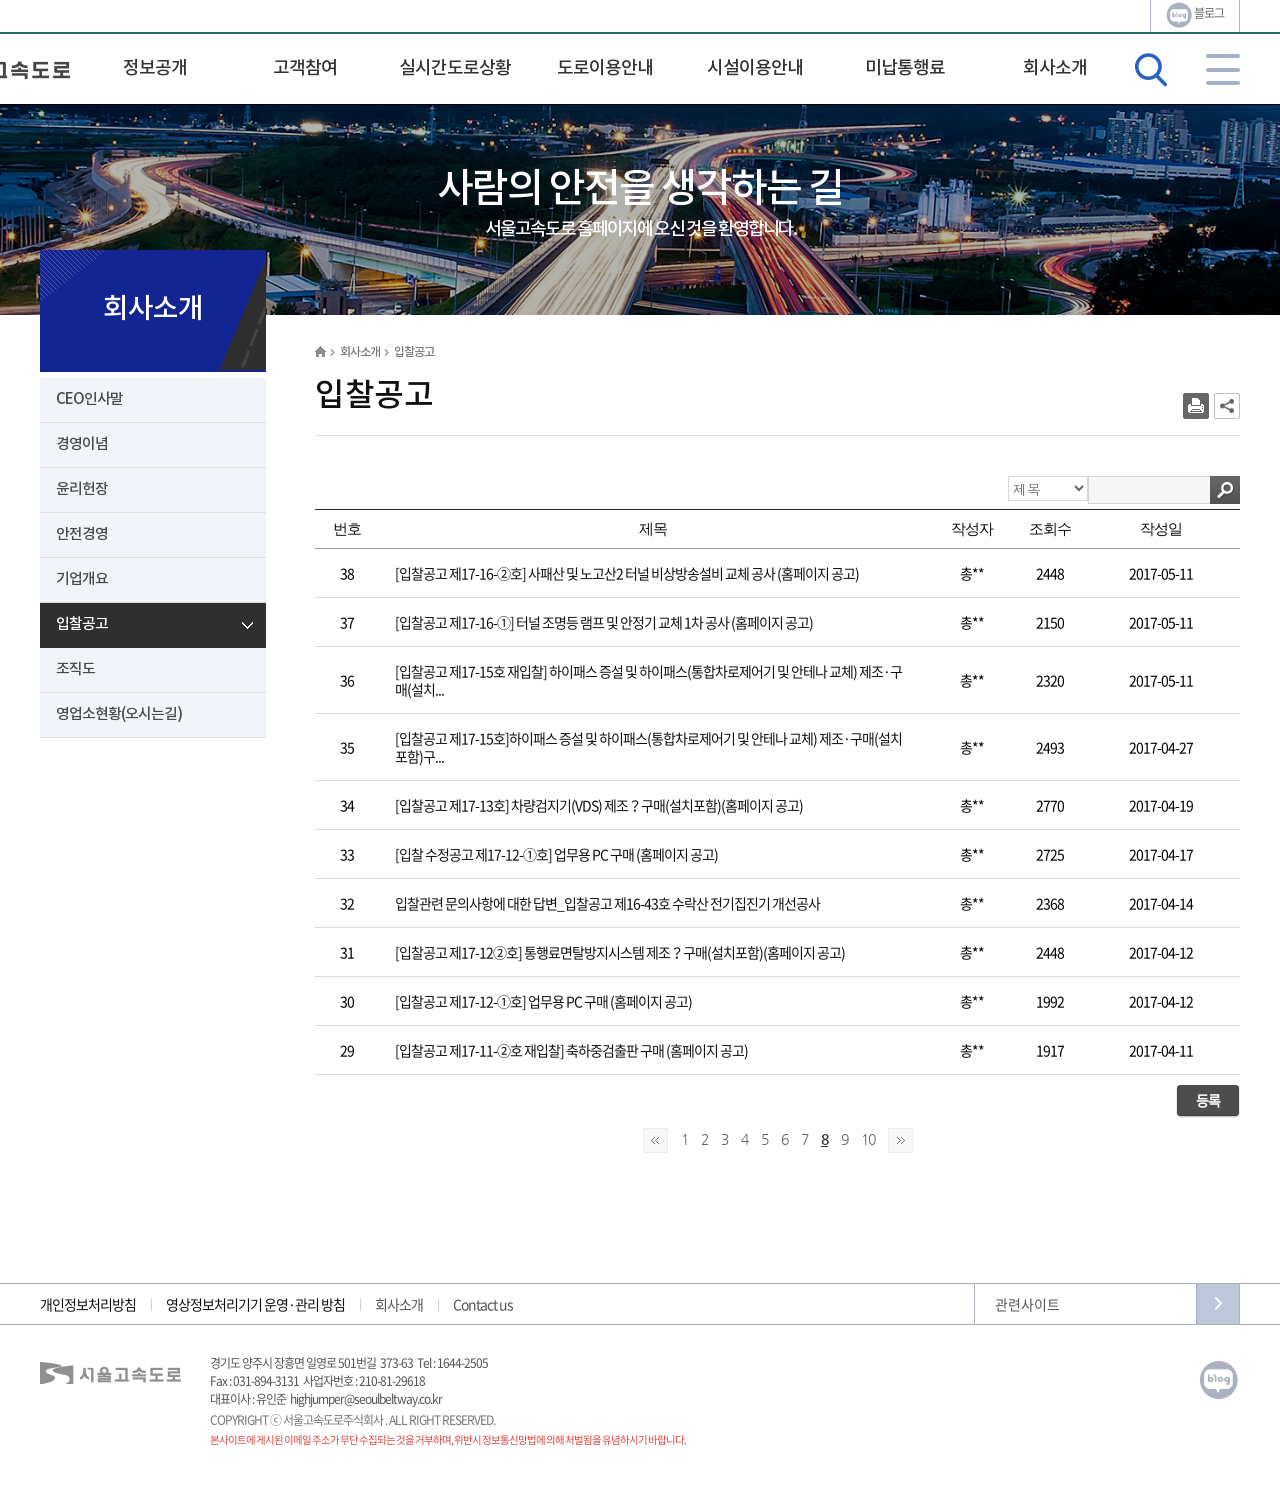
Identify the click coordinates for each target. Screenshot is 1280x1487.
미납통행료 (905, 68)
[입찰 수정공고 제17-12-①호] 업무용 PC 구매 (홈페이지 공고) (556, 854)
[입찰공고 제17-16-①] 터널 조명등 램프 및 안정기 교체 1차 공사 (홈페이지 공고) (604, 622)
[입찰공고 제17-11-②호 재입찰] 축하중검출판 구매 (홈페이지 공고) (571, 1050)
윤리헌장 (82, 489)
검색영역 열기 (1151, 70)
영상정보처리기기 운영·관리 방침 (255, 1304)
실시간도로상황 (455, 68)
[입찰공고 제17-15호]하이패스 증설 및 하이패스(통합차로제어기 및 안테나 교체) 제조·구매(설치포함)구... (648, 747)
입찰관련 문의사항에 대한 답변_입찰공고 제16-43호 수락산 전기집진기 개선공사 (607, 903)
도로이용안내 (605, 68)
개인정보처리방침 (88, 1304)
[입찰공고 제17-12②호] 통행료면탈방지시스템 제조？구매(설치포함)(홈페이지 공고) (620, 952)
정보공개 (155, 68)
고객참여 (305, 68)
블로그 (1195, 15)
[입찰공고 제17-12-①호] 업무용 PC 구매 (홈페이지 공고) (543, 1001)
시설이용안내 (755, 68)
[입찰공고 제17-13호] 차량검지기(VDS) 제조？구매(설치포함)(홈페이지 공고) (599, 805)
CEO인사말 (89, 399)
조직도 (75, 669)
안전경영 (82, 534)
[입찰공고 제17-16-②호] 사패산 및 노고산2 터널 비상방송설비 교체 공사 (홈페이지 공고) (627, 573)
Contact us (483, 1304)
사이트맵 (1223, 69)
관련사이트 (1027, 1304)
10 (868, 1139)
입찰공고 (82, 624)
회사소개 (1055, 68)
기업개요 (82, 579)
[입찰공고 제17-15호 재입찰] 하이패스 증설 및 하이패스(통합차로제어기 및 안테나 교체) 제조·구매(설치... (648, 680)
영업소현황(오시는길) (119, 714)
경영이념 (82, 444)
